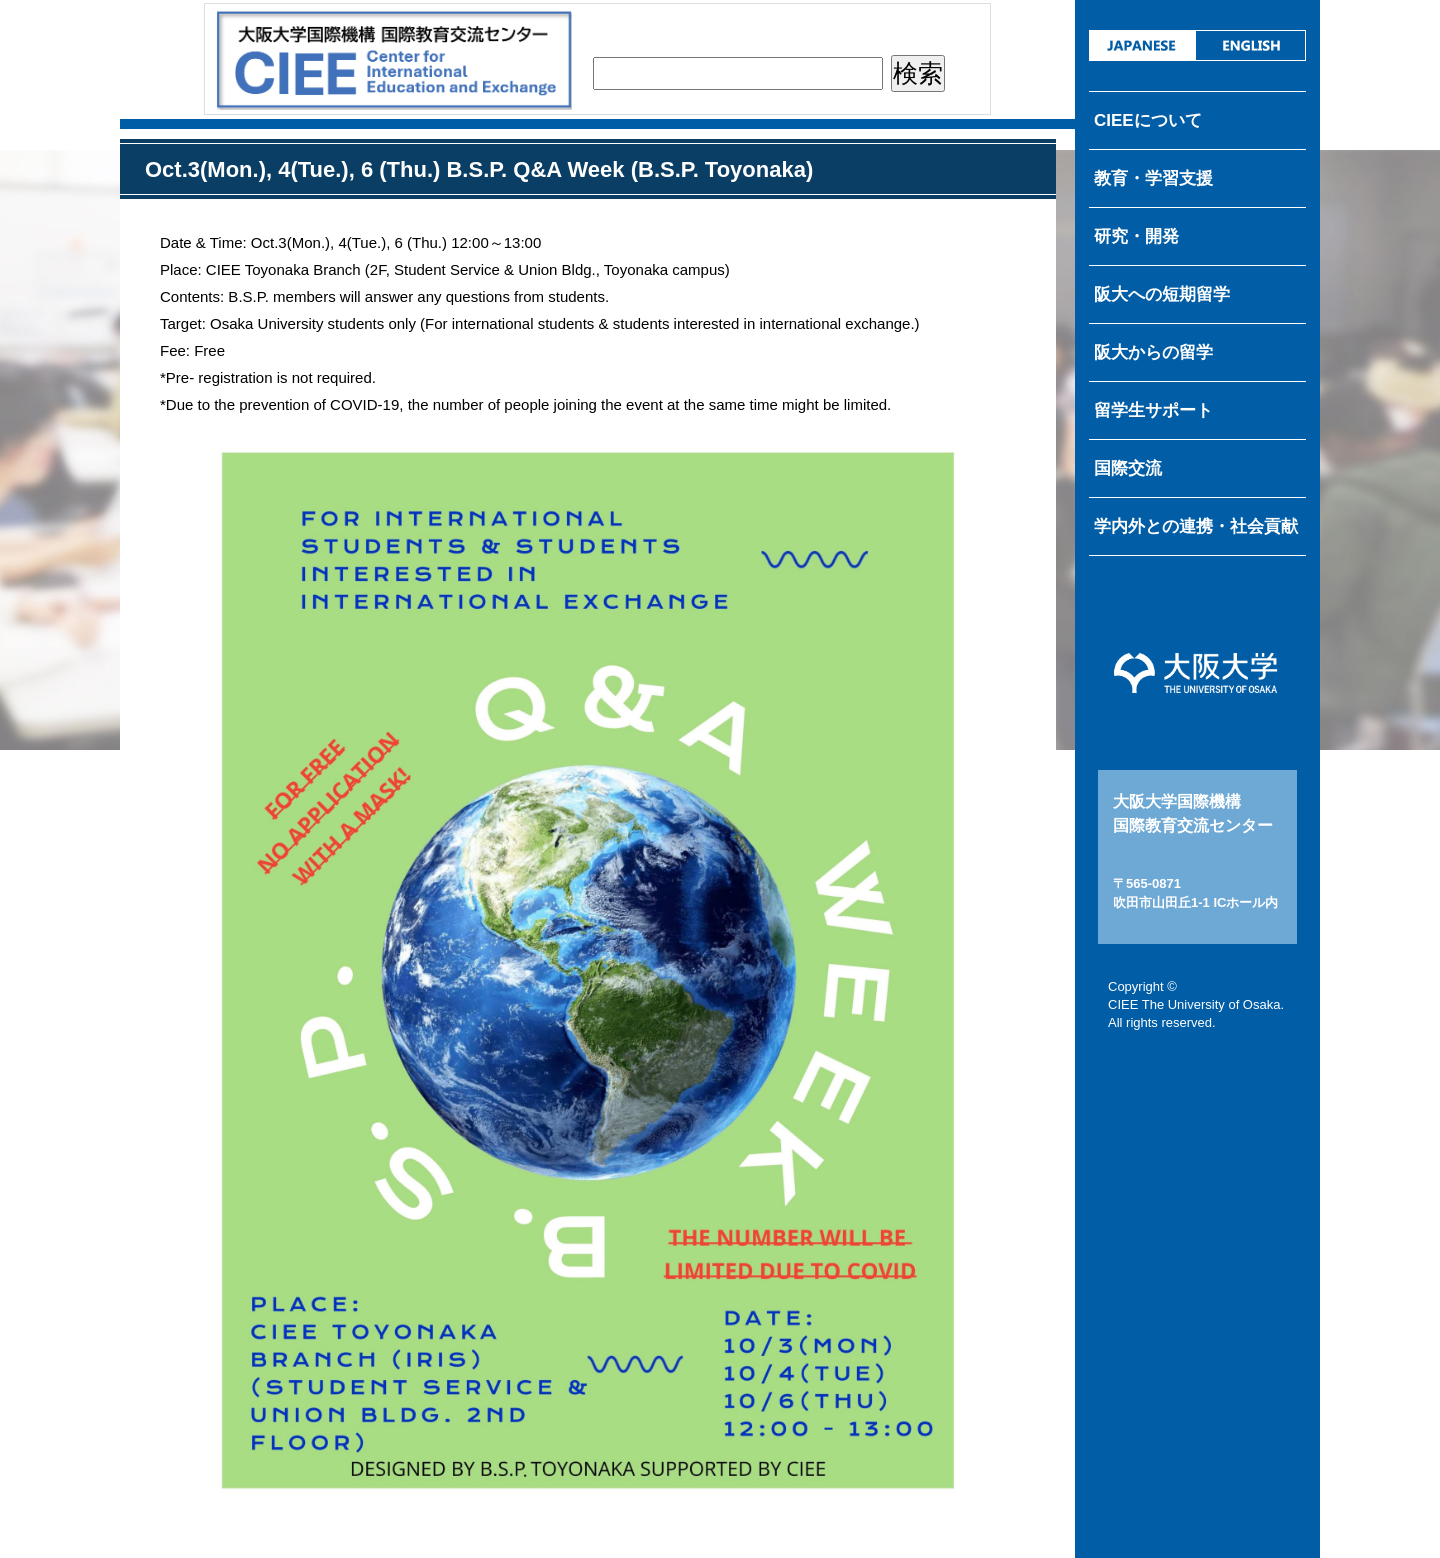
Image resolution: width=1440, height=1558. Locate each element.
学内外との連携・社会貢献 (1196, 526)
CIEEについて (1148, 120)
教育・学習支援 (1153, 178)
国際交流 (1128, 468)
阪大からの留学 (1153, 352)
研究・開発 (1136, 236)
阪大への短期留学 (1162, 294)
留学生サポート (1153, 410)
